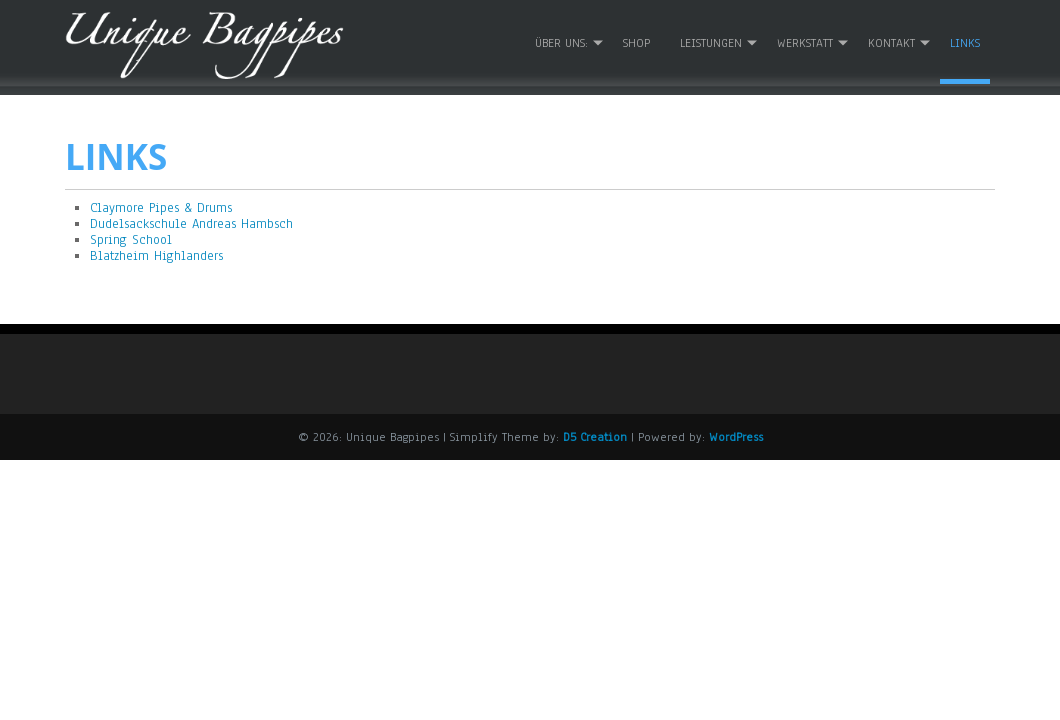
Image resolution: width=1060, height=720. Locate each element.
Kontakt (891, 41)
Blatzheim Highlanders (156, 254)
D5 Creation (595, 435)
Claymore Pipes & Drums (161, 205)
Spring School (131, 238)
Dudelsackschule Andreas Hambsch (191, 222)
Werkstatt (805, 41)
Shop (636, 41)
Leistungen (711, 41)
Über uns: (561, 41)
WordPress (736, 435)
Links (965, 41)
